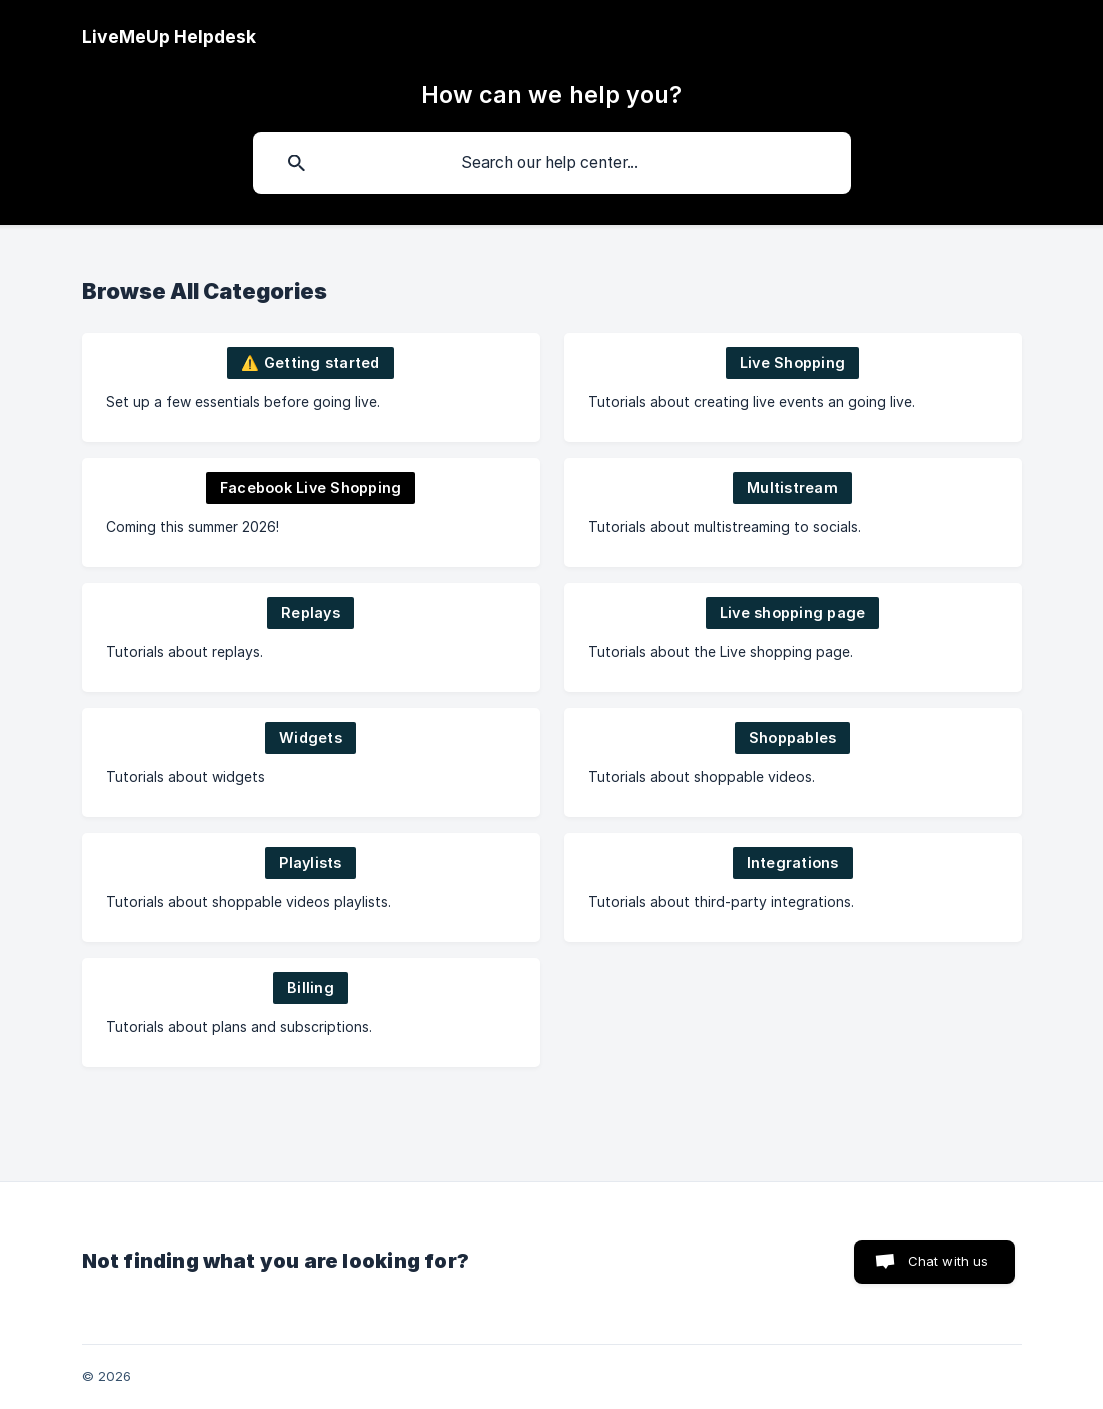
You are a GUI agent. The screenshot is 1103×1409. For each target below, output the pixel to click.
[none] (169, 37)
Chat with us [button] (948, 1261)
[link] (311, 387)
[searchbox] (552, 163)
